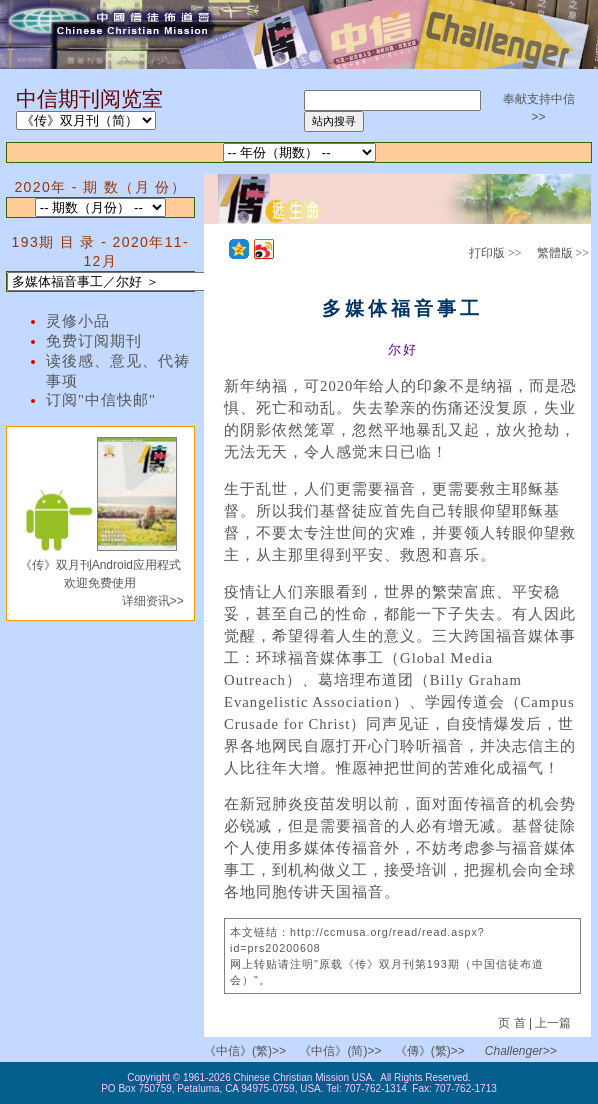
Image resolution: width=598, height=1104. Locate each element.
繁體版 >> (563, 253)
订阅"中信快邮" (101, 400)
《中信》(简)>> (340, 1051)
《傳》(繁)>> (430, 1051)
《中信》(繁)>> (245, 1051)
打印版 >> (495, 253)
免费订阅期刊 (94, 341)
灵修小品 (78, 321)
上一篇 (553, 1023)
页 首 (513, 1023)
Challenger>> (521, 1051)
